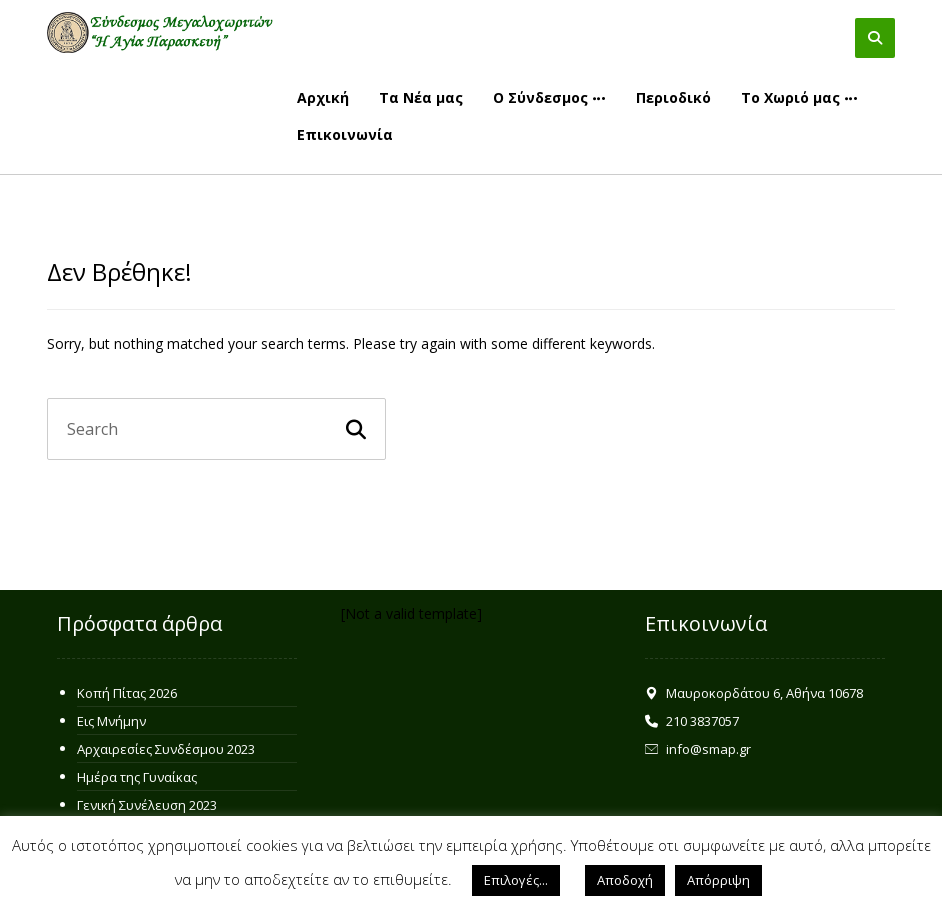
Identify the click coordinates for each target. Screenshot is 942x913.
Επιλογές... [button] (516, 880)
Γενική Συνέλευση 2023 (147, 805)
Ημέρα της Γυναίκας (137, 777)
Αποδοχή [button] (625, 880)
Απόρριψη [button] (718, 880)
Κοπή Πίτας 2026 (127, 693)
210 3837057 (692, 721)
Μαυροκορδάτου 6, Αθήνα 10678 (754, 693)
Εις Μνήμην (111, 721)
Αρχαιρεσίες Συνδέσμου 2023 (166, 749)
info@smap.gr (698, 749)
